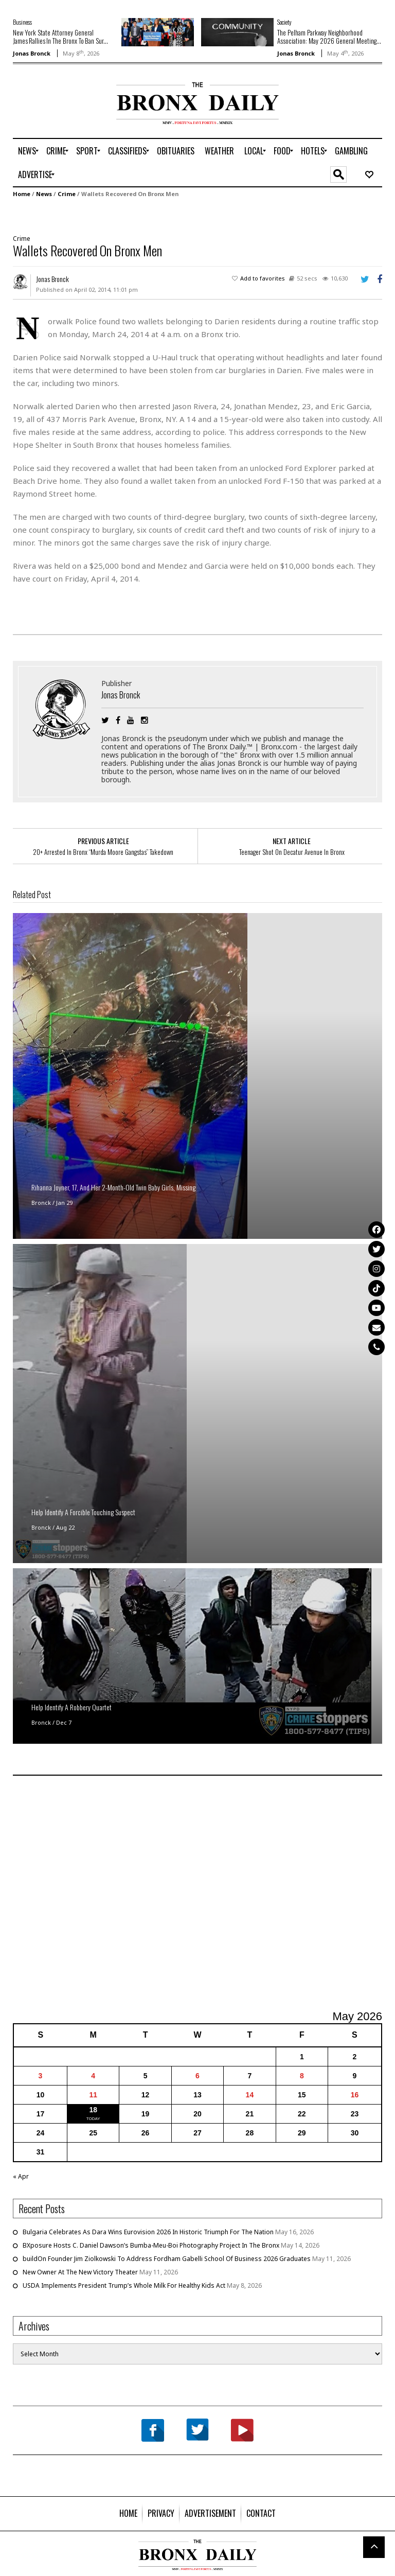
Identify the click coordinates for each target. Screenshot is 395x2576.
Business (22, 21)
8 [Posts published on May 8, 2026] (302, 2076)
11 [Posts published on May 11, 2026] (93, 2095)
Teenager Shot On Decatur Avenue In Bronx (292, 852)
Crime (67, 194)
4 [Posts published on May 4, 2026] (93, 2076)
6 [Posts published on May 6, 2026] (197, 2076)
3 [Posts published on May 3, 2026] (41, 2076)
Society (284, 21)
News (44, 194)
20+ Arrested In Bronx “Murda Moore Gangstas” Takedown (103, 852)
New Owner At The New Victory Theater (80, 2272)
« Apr (21, 2176)
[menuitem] (27, 151)
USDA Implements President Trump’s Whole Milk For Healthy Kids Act (124, 2285)
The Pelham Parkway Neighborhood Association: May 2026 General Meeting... (329, 36)
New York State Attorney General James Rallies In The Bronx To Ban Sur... (60, 36)
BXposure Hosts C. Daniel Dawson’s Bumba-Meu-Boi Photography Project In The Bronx (151, 2245)
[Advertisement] (73, 114)
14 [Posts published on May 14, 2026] (250, 2095)
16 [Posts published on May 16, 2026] (355, 2095)
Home (21, 194)
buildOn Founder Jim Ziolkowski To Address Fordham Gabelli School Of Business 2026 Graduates (167, 2258)
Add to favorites (262, 278)
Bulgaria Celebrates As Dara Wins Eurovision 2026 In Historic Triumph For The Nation (148, 2232)
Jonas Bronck (31, 53)
